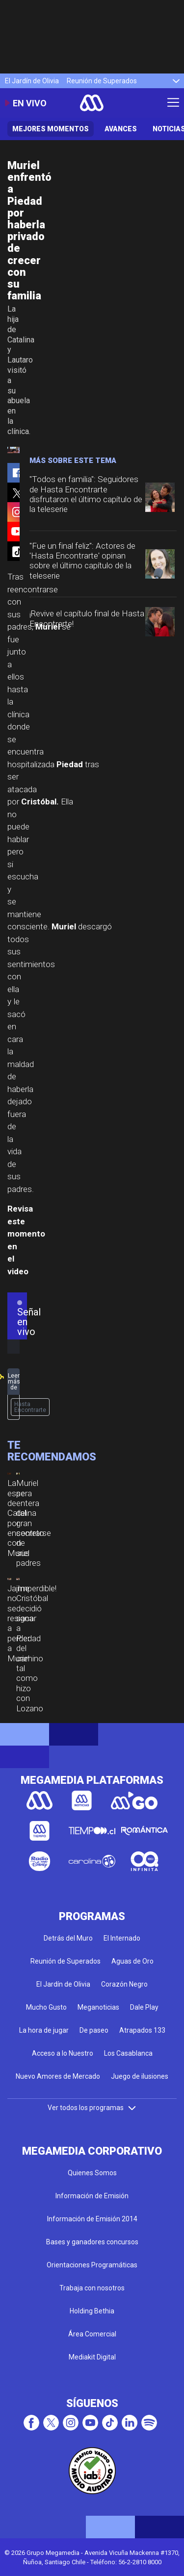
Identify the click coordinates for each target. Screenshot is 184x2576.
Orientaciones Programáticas (92, 2265)
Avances (121, 129)
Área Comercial (92, 2334)
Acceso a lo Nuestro (62, 2053)
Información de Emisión (92, 2196)
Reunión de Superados (102, 81)
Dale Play (144, 2007)
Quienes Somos (92, 2173)
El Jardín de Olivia (32, 81)
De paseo (93, 2030)
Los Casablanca (128, 2053)
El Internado (122, 1938)
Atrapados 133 (142, 2030)
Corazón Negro (124, 1984)
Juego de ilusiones (139, 2076)
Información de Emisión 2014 (92, 2219)
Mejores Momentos (50, 129)
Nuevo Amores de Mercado (58, 2076)
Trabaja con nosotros (92, 2288)
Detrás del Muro (68, 1938)
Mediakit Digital (92, 2357)
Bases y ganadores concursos (92, 2242)
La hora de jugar (44, 2030)
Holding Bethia (92, 2311)
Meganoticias (98, 2007)
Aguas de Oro (132, 1961)
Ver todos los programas (92, 2108)
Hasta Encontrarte (30, 1407)
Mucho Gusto (46, 2007)
